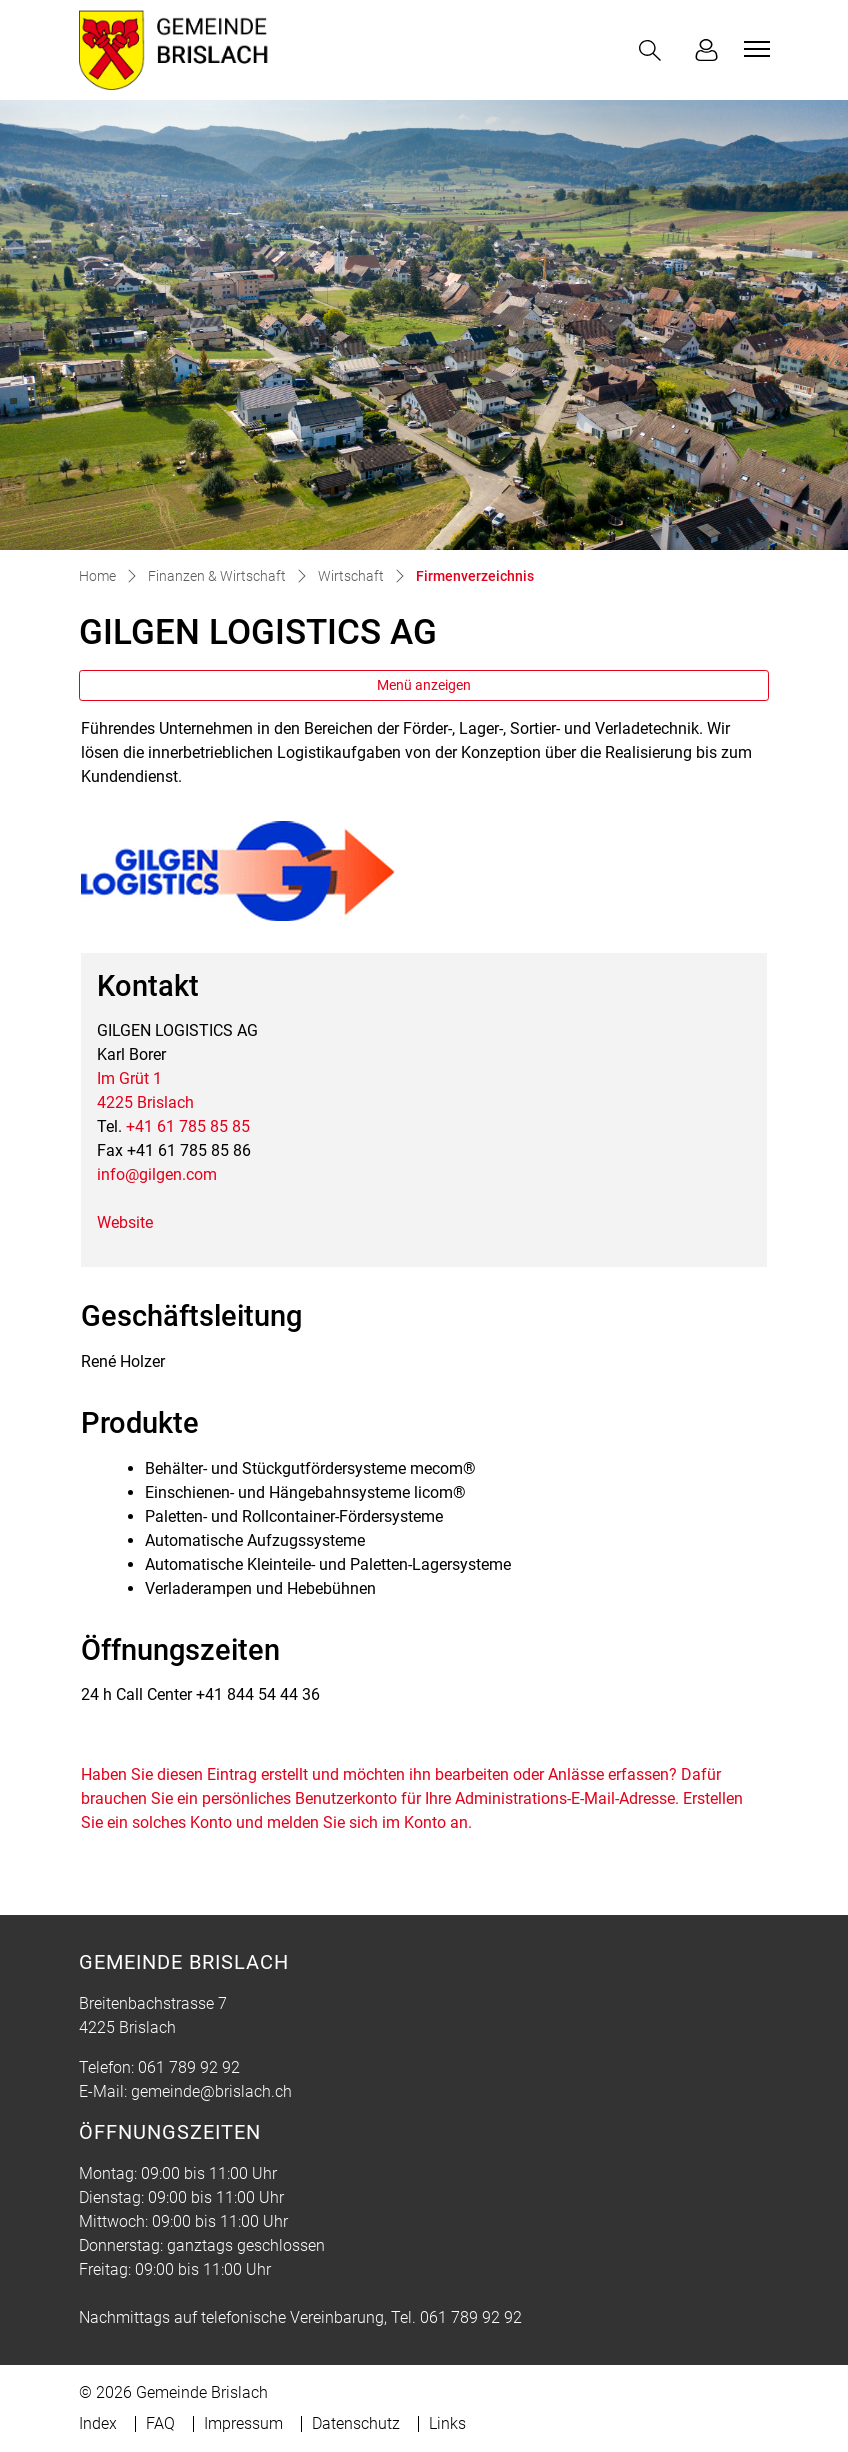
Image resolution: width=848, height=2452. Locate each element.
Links (447, 2423)
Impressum (243, 2423)
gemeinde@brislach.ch (211, 2091)
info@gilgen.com (157, 1174)
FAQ (160, 2423)
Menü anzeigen (424, 685)
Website (125, 1222)
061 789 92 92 (189, 2067)
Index (98, 2423)
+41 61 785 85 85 (188, 1126)
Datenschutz (356, 2423)
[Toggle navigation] (754, 49)
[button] (654, 50)
